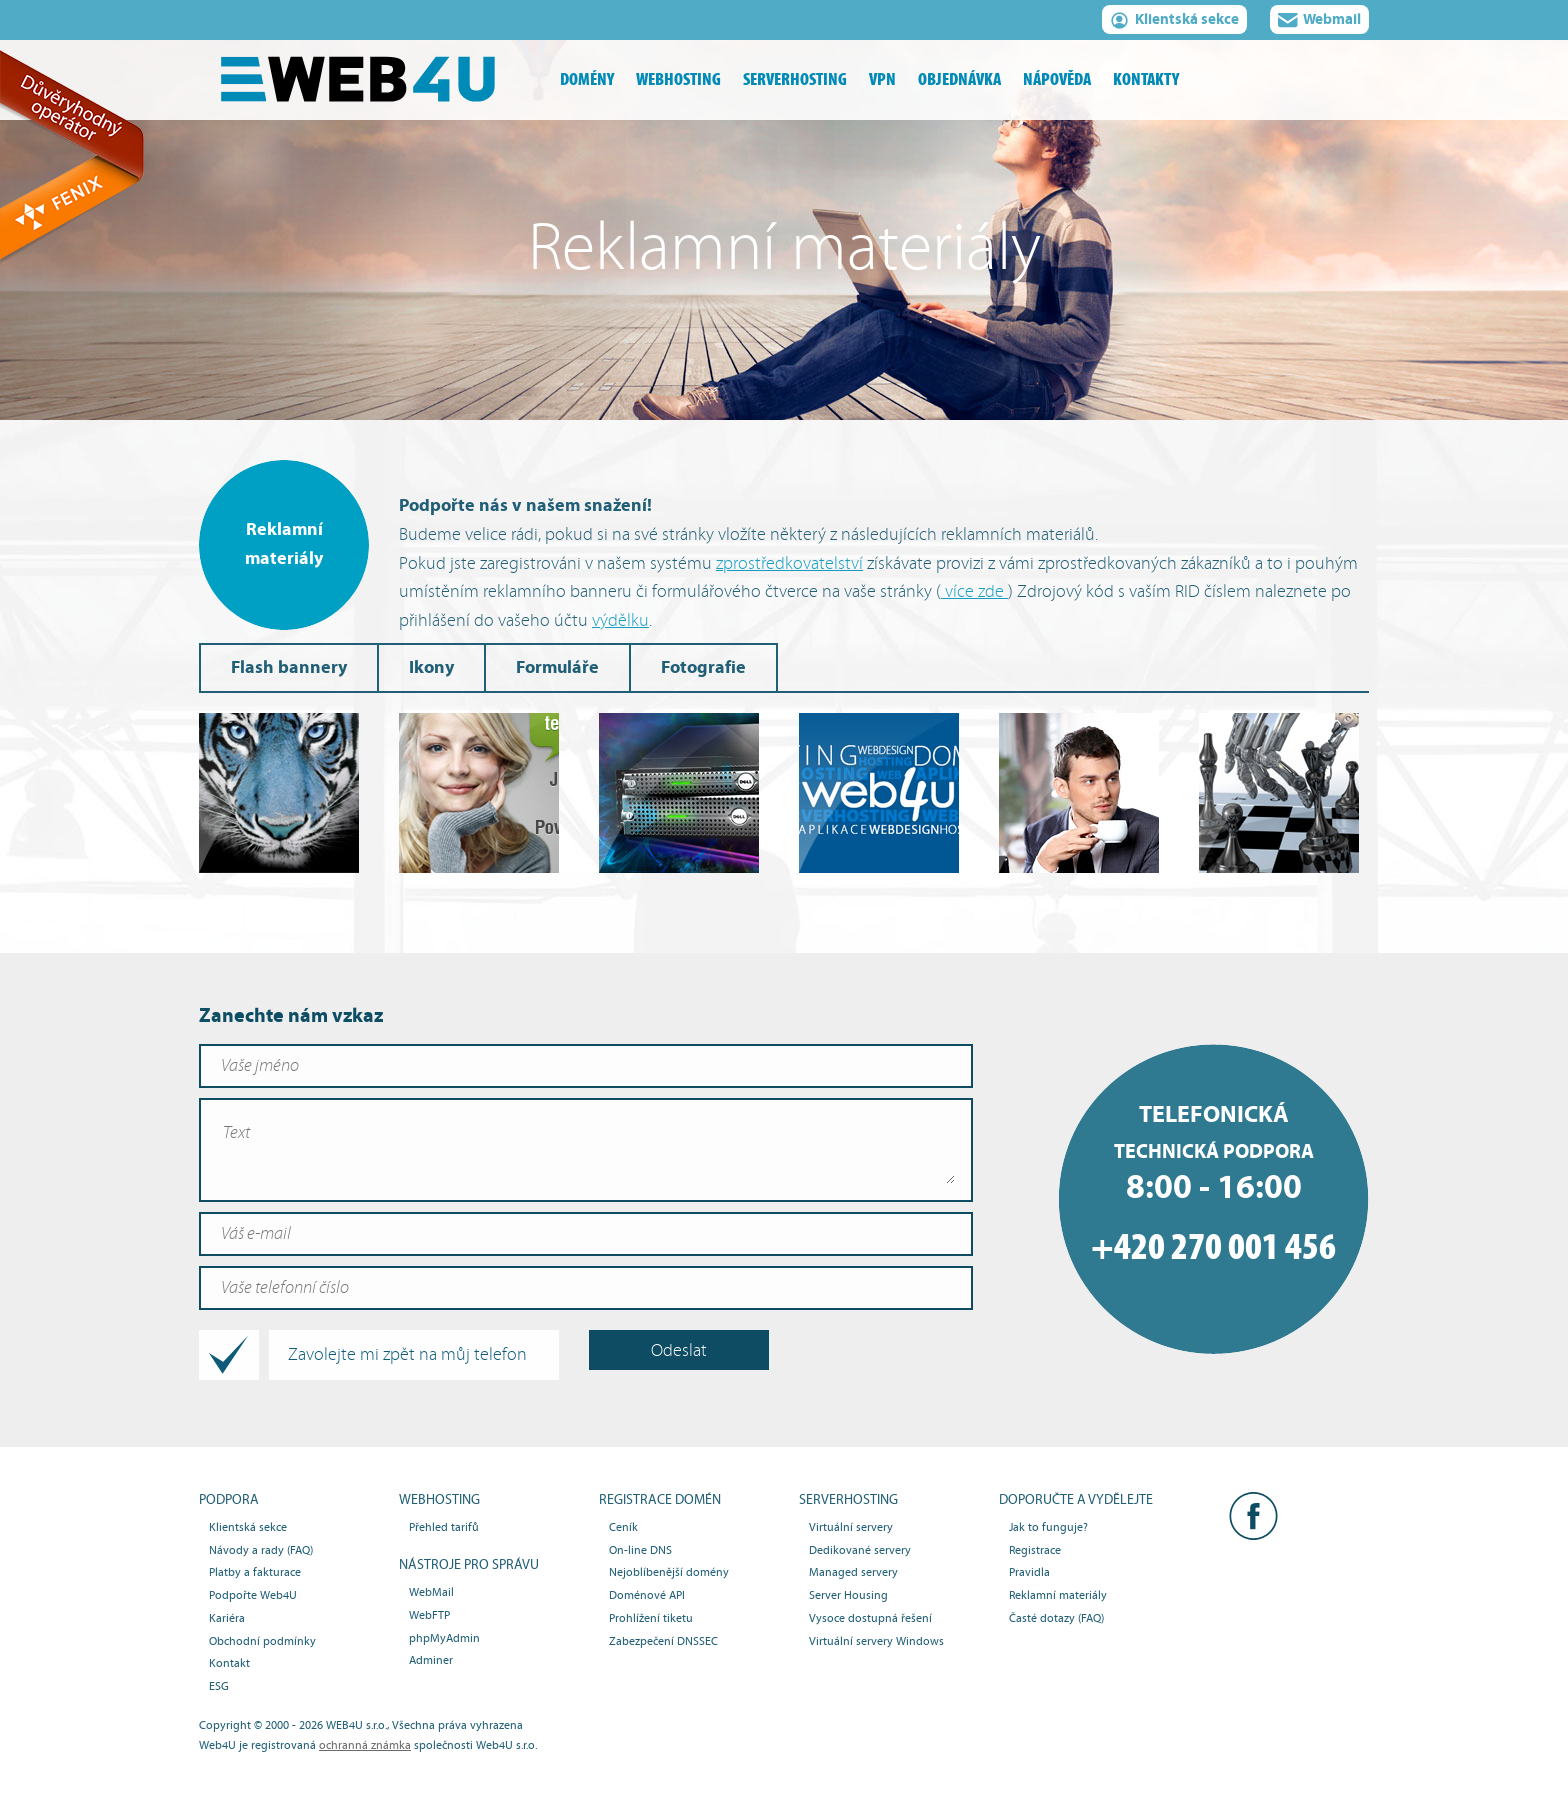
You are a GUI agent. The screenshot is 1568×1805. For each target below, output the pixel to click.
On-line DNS (640, 1550)
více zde (974, 591)
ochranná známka (365, 1745)
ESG (219, 1686)
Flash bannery (289, 667)
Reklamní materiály (1058, 1595)
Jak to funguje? (1048, 1527)
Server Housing (848, 1595)
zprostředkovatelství (789, 563)
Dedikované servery (860, 1550)
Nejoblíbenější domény (669, 1572)
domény (587, 79)
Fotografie (703, 667)
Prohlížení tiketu (651, 1618)
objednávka (959, 79)
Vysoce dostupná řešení (870, 1618)
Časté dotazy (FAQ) (1056, 1618)
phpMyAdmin (444, 1638)
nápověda (1057, 79)
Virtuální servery (851, 1527)
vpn (882, 79)
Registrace (1035, 1550)
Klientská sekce (1174, 22)
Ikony (431, 667)
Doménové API (647, 1595)
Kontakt (229, 1663)
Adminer (431, 1660)
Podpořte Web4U (253, 1595)
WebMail (431, 1592)
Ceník (623, 1527)
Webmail (1319, 22)
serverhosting (795, 79)
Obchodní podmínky (262, 1641)
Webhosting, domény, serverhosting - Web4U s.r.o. (374, 80)
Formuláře (557, 667)
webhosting (678, 79)
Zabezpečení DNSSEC (663, 1641)
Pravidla (1029, 1572)
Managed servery (853, 1572)
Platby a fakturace (255, 1572)
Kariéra (227, 1618)
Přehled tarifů (444, 1527)
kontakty (1146, 79)
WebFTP (429, 1615)
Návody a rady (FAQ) (261, 1550)
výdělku (620, 620)
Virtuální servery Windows (876, 1641)
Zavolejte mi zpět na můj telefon (368, 1354)
